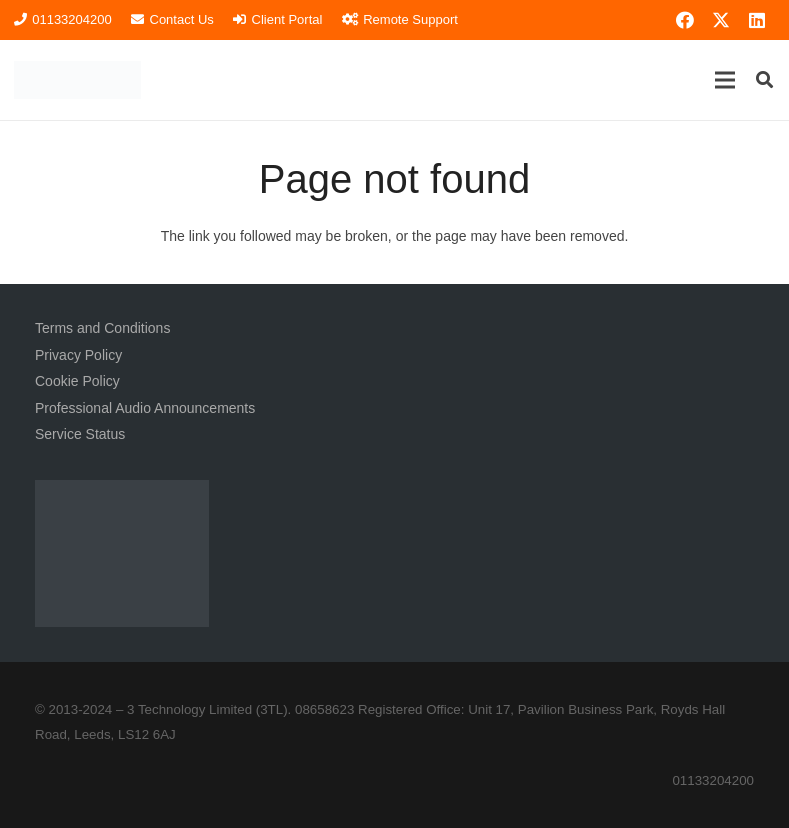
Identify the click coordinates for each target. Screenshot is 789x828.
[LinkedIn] (757, 20)
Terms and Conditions (102, 328)
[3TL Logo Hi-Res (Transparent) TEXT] (77, 80)
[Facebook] (685, 20)
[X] (721, 20)
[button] (725, 80)
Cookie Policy (77, 381)
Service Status (80, 434)
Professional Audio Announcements (145, 408)
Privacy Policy (78, 355)
